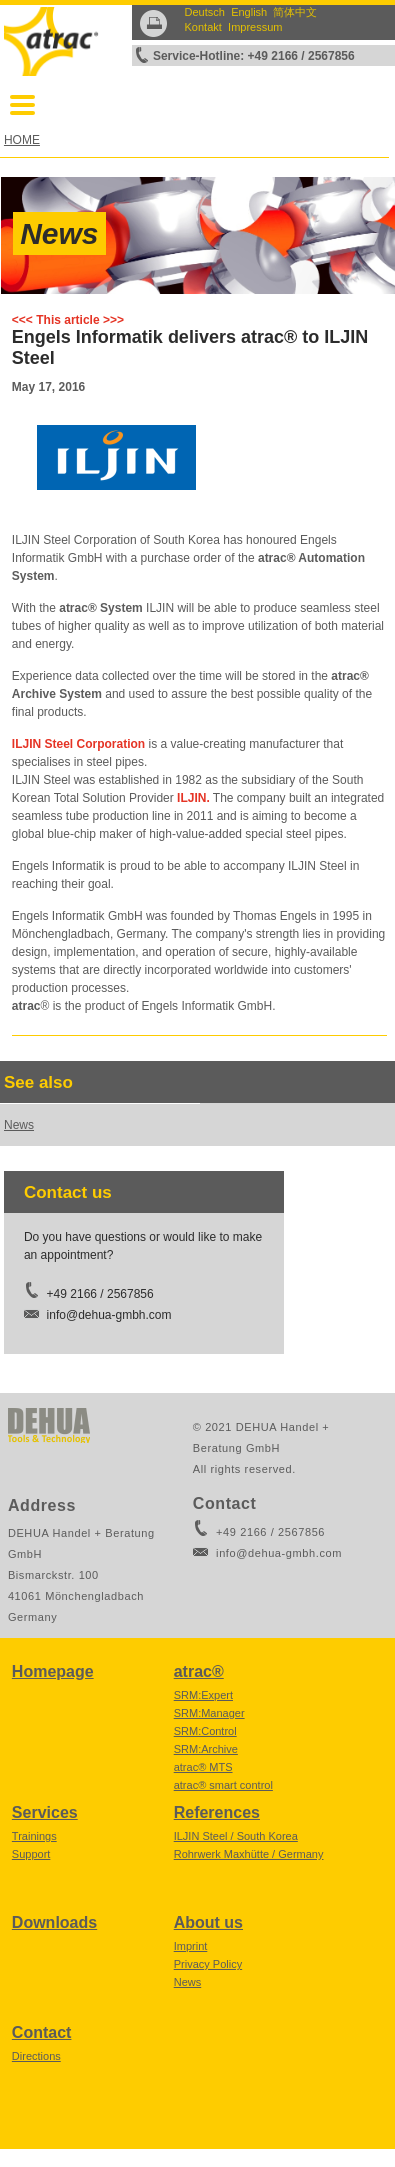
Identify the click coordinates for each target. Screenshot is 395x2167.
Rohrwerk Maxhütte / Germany (249, 1854)
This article (67, 320)
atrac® (199, 1671)
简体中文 (295, 12)
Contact (42, 2032)
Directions (36, 2056)
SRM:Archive (206, 1749)
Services (45, 1812)
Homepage (53, 1671)
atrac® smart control (223, 1785)
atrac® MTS (203, 1767)
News (59, 233)
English (249, 12)
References (217, 1812)
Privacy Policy (208, 1964)
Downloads (54, 1922)
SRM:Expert (203, 1695)
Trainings (34, 1836)
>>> (113, 320)
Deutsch (205, 12)
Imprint (191, 1946)
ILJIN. (193, 798)
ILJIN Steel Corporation (78, 744)
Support (31, 1854)
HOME (22, 140)
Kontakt (203, 27)
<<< (22, 320)
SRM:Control (205, 1731)
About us (208, 1922)
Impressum (255, 27)
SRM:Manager (209, 1713)
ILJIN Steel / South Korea (236, 1836)
